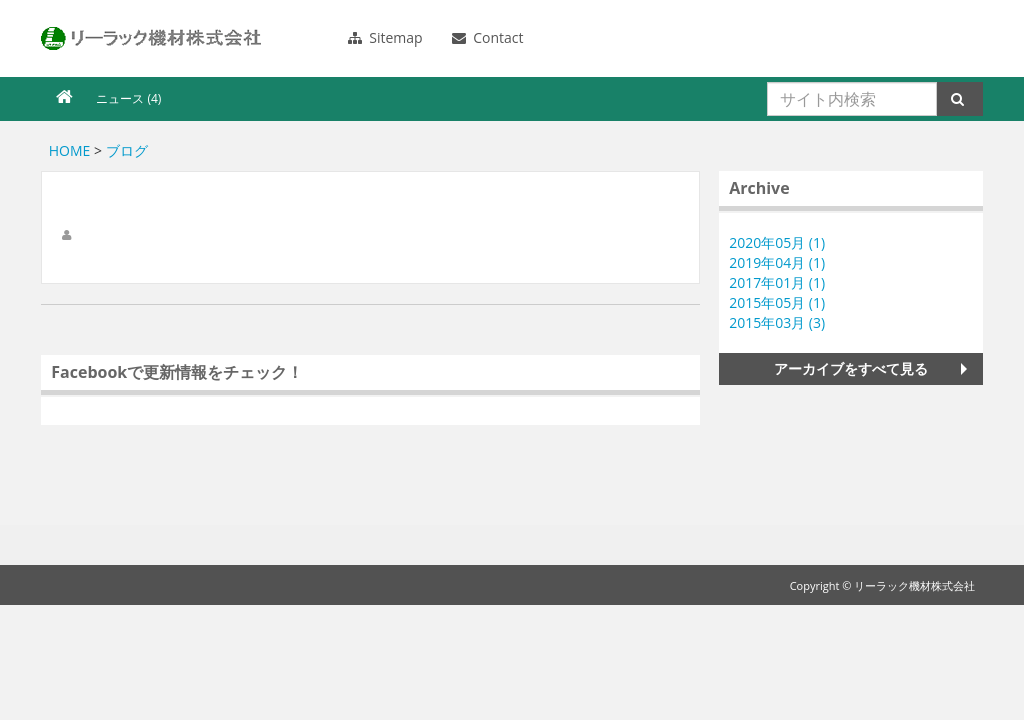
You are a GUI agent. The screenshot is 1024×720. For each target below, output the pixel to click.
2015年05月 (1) (777, 302)
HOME (70, 150)
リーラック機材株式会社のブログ (151, 38)
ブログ (127, 150)
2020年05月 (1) (777, 242)
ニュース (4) (128, 98)
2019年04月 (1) (777, 262)
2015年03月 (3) (777, 322)
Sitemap (385, 37)
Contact (488, 37)
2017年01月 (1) (777, 282)
